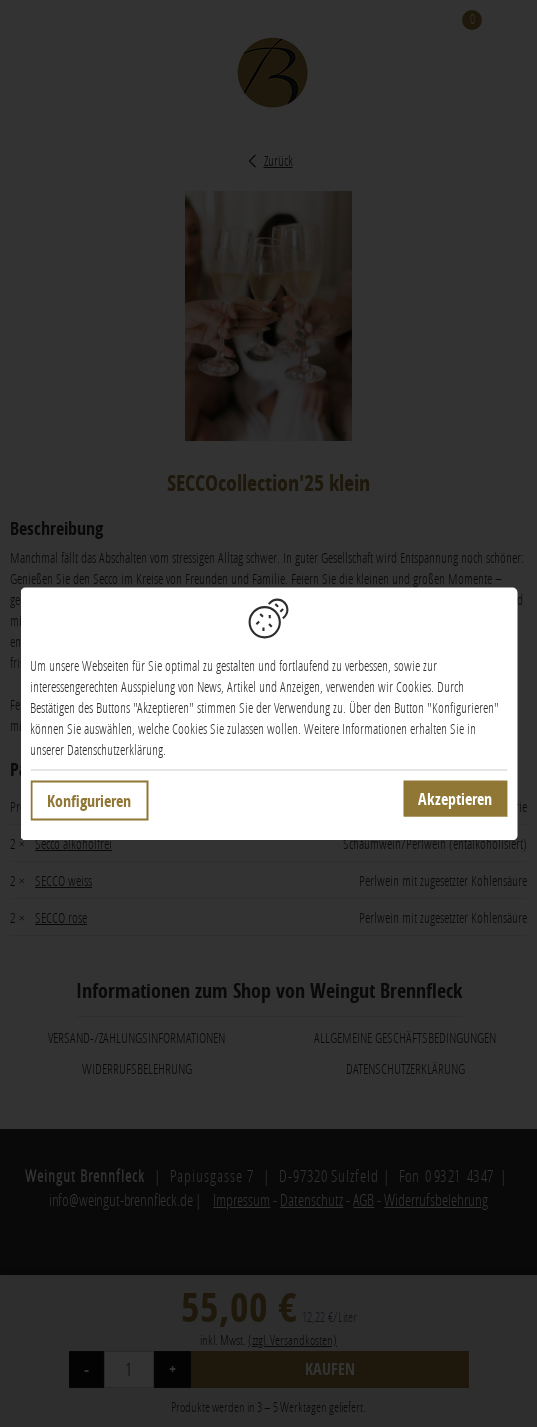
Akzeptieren (455, 798)
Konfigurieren (89, 800)
